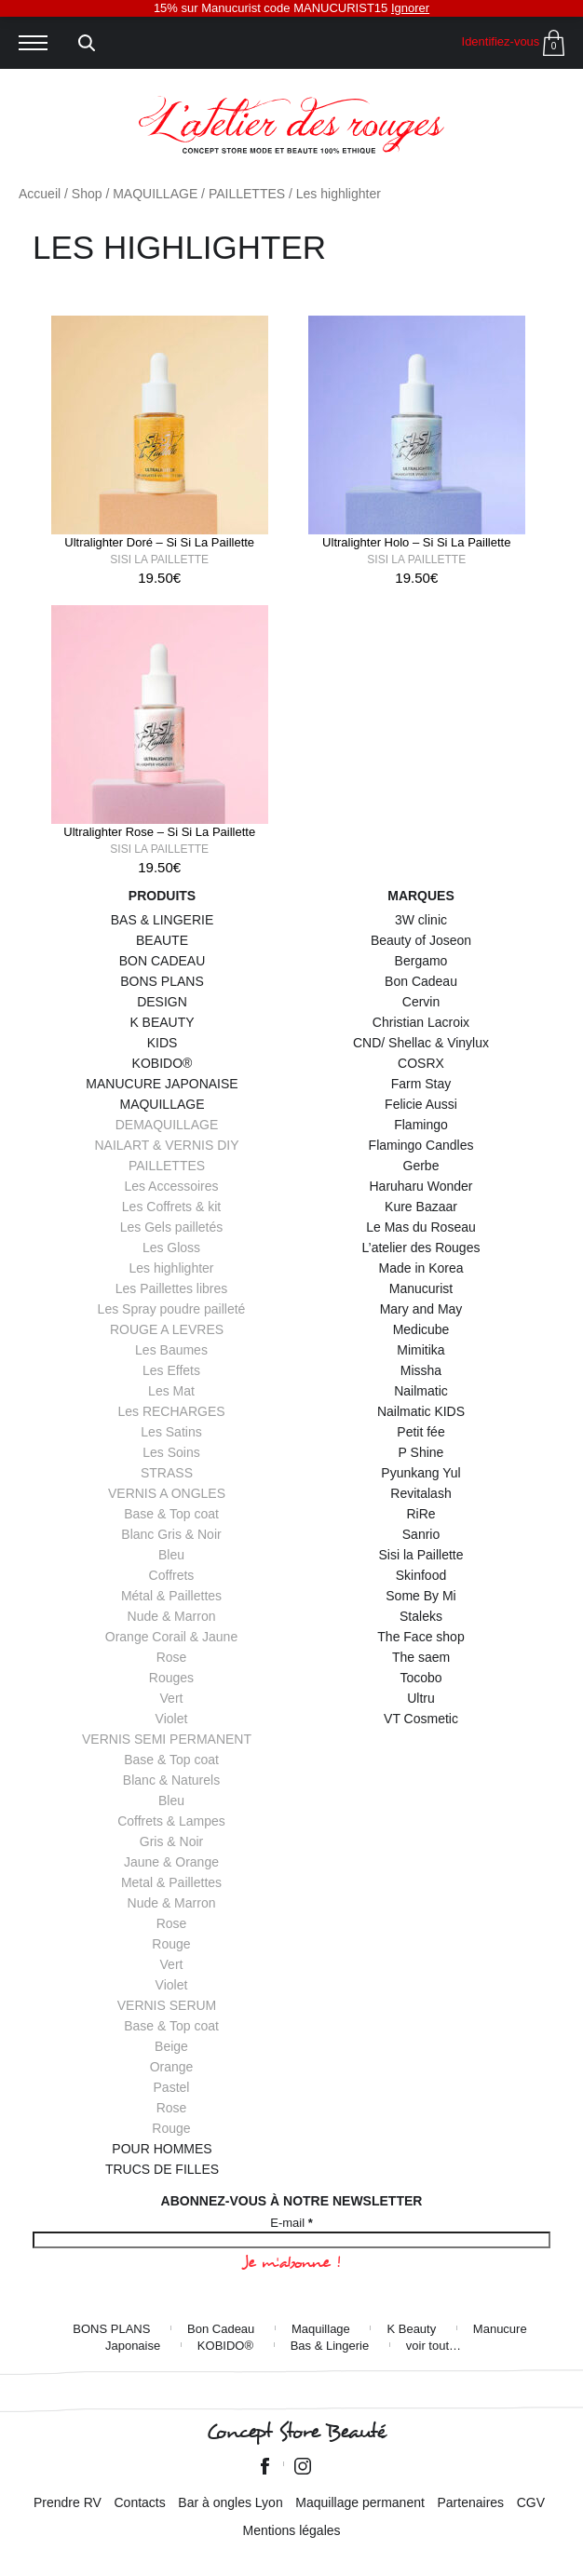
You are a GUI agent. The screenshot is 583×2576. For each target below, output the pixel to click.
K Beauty (411, 2329)
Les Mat (171, 1390)
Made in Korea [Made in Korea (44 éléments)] (420, 1268)
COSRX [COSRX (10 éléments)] (421, 1063)
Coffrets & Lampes (171, 1821)
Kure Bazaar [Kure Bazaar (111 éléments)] (421, 1206)
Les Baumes (171, 1349)
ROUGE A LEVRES (167, 1329)
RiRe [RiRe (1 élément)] (420, 1513)
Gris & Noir (171, 1841)
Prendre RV (68, 2502)
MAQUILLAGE (155, 193)
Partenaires (470, 2502)
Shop (87, 193)
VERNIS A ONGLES (166, 1493)
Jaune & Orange (171, 1861)
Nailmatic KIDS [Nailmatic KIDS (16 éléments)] (421, 1411)
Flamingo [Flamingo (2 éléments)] (421, 1124)
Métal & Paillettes (171, 1595)
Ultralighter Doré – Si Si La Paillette (159, 542)
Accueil (40, 193)
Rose (171, 1657)
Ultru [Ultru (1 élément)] (421, 1698)
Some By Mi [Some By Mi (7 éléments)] (420, 1595)
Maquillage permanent (360, 2502)
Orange (172, 2066)
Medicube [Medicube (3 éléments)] (421, 1329)
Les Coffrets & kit (171, 1206)
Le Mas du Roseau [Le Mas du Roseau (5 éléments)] (421, 1227)
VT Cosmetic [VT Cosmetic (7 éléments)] (421, 1718)
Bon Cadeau (220, 2329)
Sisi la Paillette (159, 559)
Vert (171, 1698)
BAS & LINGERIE (162, 919)
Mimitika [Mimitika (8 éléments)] (420, 1349)
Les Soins (170, 1452)
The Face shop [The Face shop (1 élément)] (420, 1636)
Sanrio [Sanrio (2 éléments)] (421, 1534)
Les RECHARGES (170, 1411)
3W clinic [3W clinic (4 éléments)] (421, 919)
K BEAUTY (161, 1022)
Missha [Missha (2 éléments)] (420, 1370)
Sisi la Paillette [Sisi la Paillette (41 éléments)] (420, 1554)
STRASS (167, 1472)
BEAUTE (162, 940)
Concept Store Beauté (296, 2432)
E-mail (291, 2223)
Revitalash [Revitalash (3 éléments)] (420, 1493)
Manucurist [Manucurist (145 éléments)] (421, 1288)
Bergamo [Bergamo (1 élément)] (421, 960)
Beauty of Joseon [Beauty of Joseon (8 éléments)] (421, 940)
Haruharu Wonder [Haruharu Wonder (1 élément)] (420, 1186)
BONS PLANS (161, 981)
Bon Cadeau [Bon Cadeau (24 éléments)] (421, 981)
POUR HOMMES (161, 2148)
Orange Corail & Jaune (171, 1636)
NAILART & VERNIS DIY (166, 1145)
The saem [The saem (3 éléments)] (421, 1657)
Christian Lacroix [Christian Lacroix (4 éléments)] (421, 1022)
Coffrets (172, 1575)
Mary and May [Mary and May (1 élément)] (421, 1308)
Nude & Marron (172, 1616)
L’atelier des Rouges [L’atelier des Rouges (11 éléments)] (421, 1247)
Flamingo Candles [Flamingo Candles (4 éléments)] (421, 1145)
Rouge (171, 1943)
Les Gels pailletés (172, 1227)
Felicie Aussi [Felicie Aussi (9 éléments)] (421, 1104)
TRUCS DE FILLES (162, 2169)
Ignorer (410, 8)
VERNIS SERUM (167, 2005)
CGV (531, 2502)
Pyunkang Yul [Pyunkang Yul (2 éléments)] (420, 1472)
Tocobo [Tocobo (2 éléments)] (420, 1677)
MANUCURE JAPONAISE (161, 1083)
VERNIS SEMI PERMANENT (166, 1739)
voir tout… (433, 2346)
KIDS (162, 1042)
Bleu (171, 1554)
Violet (172, 1718)
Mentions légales (291, 2530)
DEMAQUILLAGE (166, 1124)
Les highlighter (171, 1268)
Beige (171, 2046)
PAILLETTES (247, 193)
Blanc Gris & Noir (171, 1534)
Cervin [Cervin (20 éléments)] (421, 1001)
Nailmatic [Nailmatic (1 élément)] (421, 1390)
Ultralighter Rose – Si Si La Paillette (159, 832)
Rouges (171, 1677)
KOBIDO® (162, 1063)
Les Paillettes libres (171, 1288)
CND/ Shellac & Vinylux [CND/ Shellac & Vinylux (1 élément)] (421, 1042)
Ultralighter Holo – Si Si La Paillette (416, 542)
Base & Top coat (171, 1513)
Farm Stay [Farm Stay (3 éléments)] (421, 1083)
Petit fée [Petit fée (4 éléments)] (420, 1431)
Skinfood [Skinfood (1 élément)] (421, 1575)
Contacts (139, 2502)
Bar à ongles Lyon (230, 2502)
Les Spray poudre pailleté (172, 1308)
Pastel (172, 2087)
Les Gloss (171, 1247)
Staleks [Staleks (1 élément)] (421, 1616)
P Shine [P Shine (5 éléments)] (421, 1452)
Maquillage (321, 2329)
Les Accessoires (171, 1186)
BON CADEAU (162, 960)
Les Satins (171, 1431)
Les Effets (171, 1370)
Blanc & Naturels (171, 1780)
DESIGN (162, 1001)
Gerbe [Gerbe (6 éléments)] (421, 1165)
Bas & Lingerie (330, 2346)
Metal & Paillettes (171, 1882)
